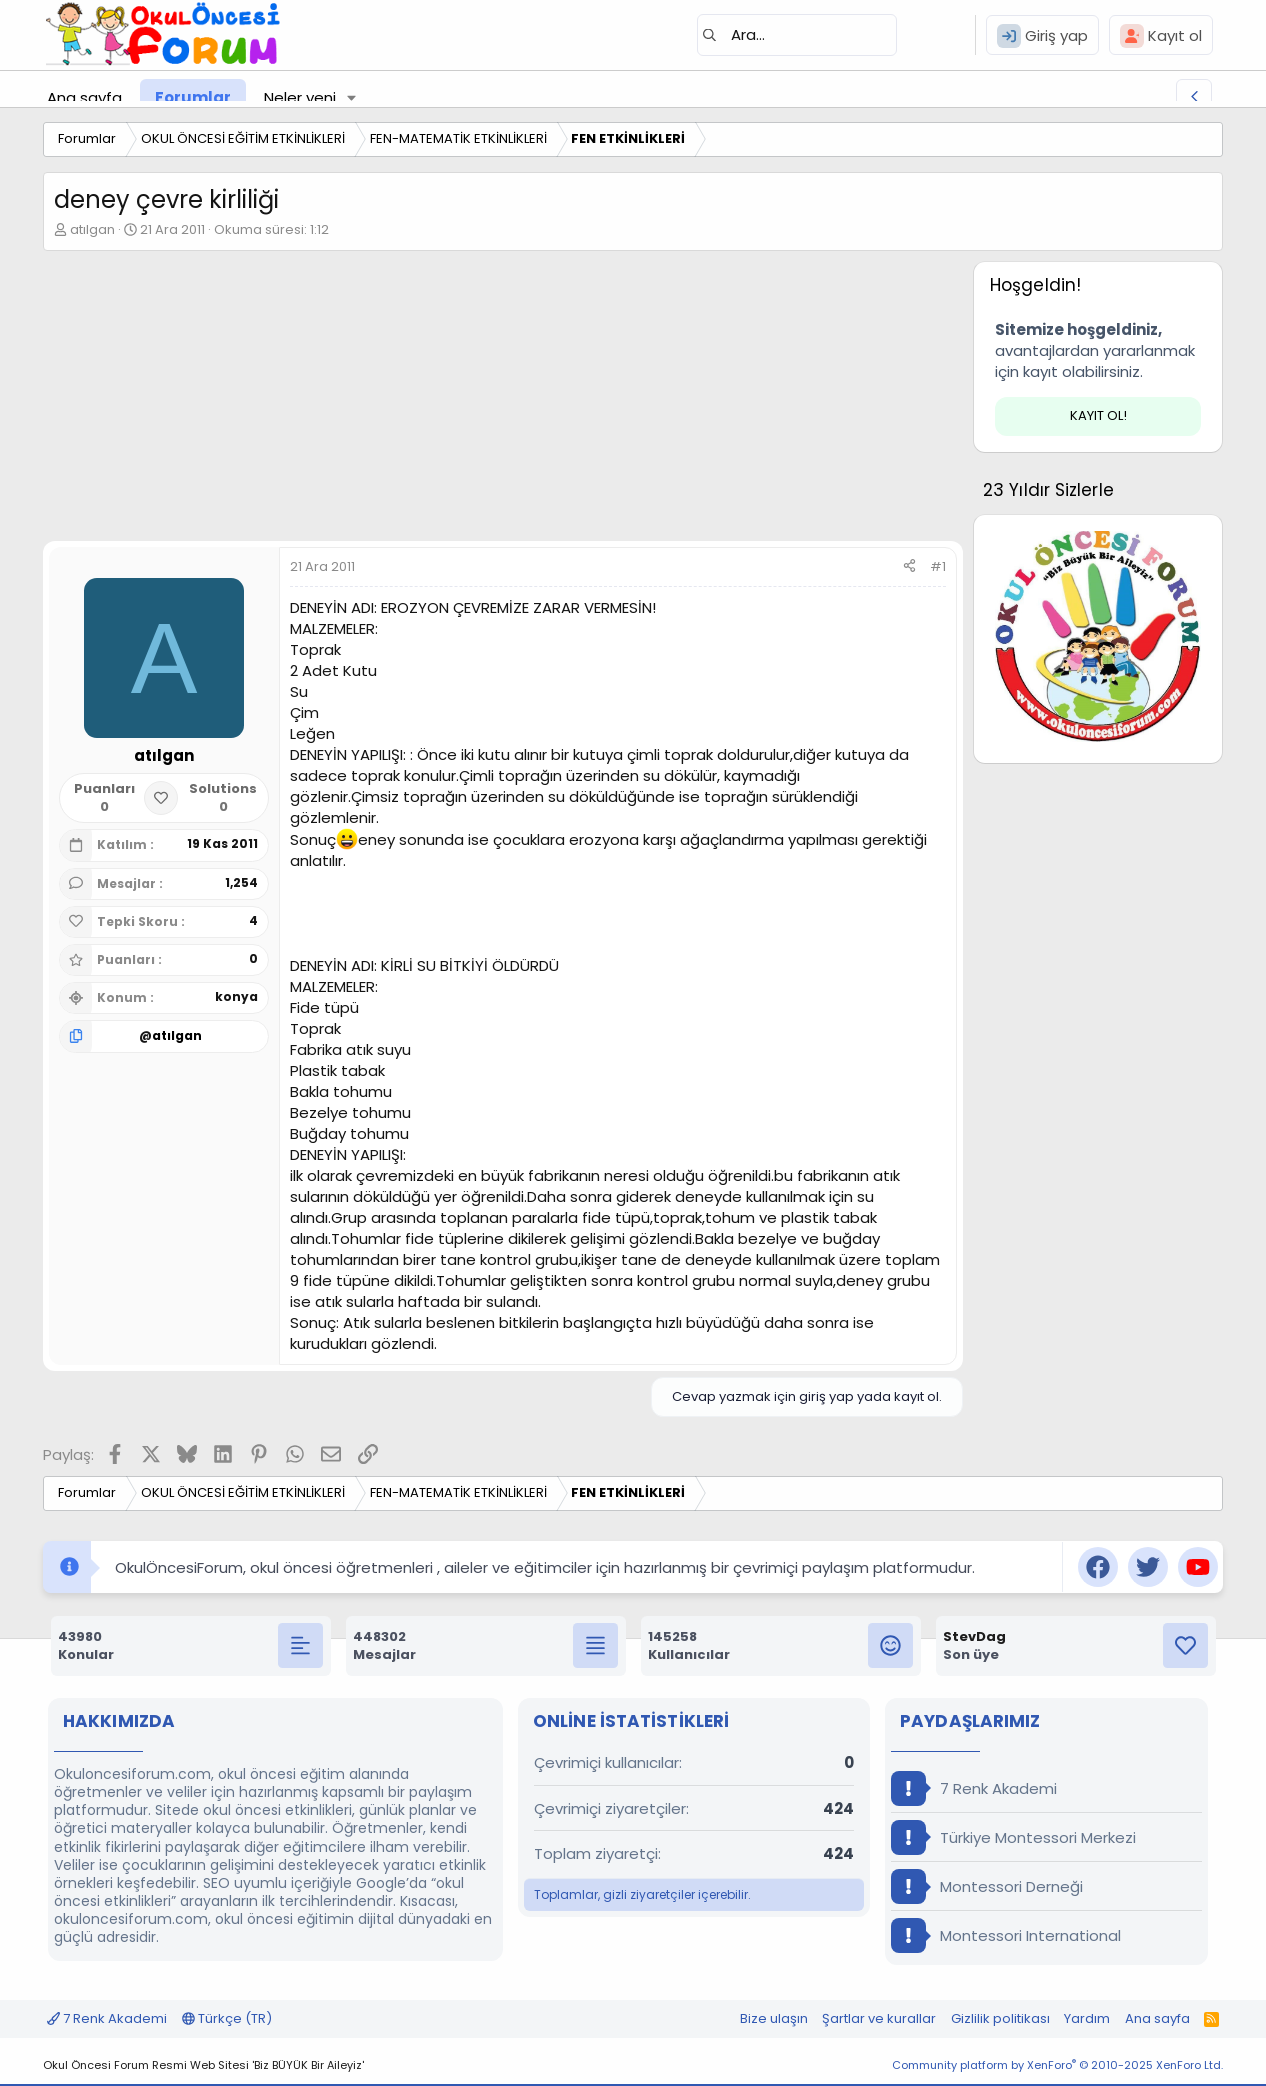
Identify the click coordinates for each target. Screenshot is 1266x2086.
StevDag (974, 1636)
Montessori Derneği (987, 1886)
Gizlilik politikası (1000, 2018)
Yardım (1087, 2018)
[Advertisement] (503, 401)
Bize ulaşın (774, 2018)
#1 (938, 566)
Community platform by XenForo (1057, 2065)
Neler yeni (300, 97)
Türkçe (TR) (227, 2018)
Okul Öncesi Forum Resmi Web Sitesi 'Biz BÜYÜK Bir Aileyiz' (203, 2065)
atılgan (92, 229)
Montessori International (1006, 1935)
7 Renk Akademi (974, 1788)
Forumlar (193, 97)
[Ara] (797, 35)
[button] (352, 97)
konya (236, 996)
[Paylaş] (909, 567)
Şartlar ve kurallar (879, 2018)
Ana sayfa (84, 97)
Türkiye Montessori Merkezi (1013, 1837)
